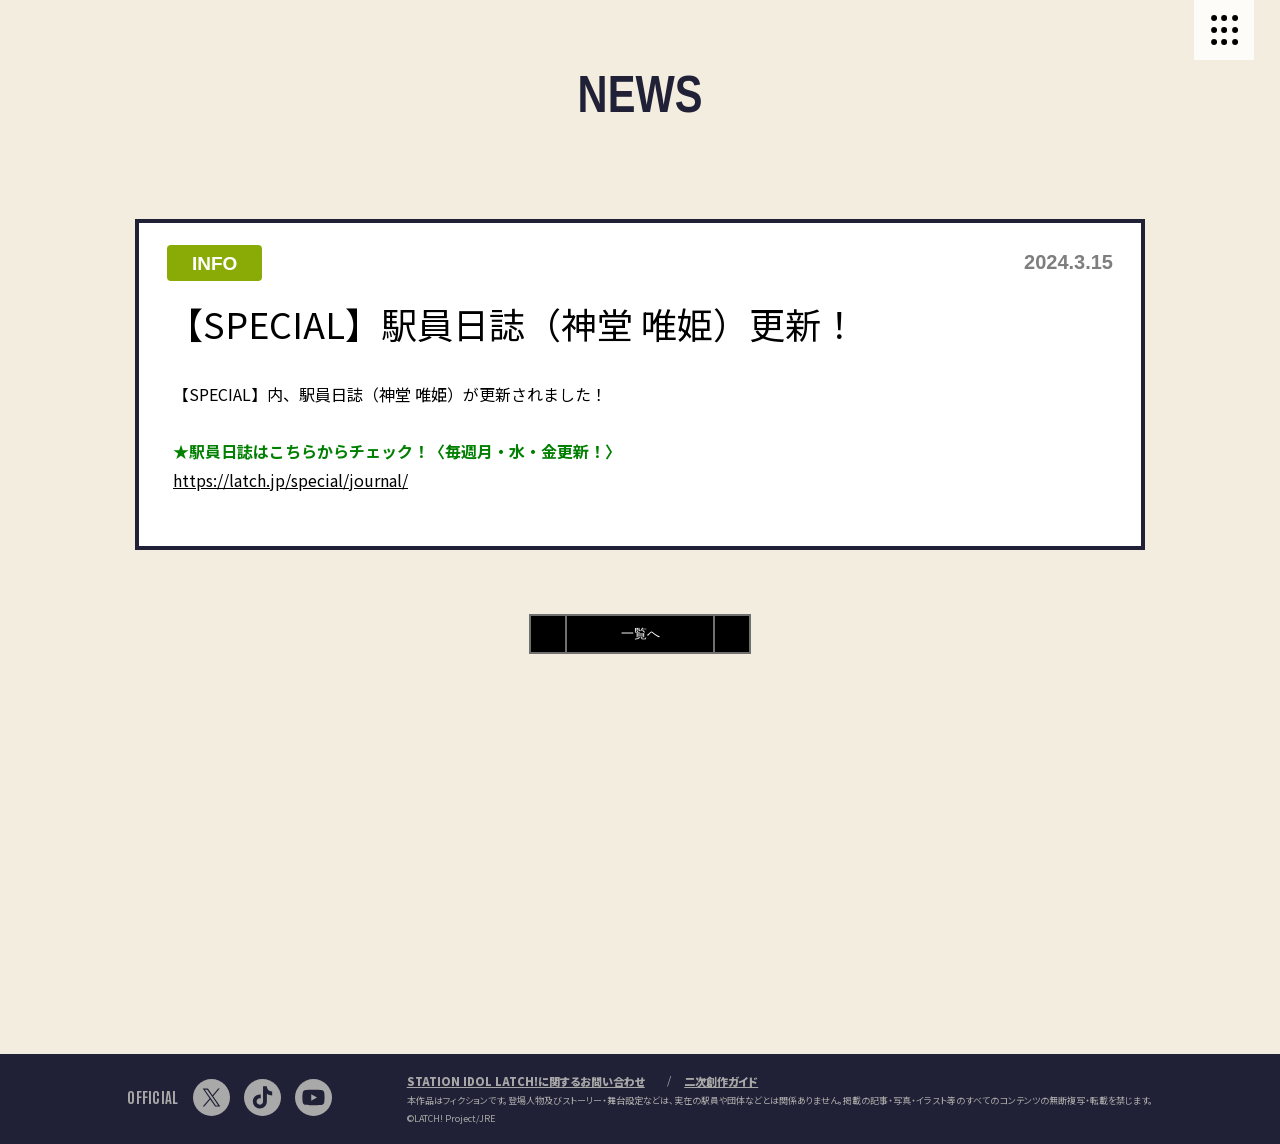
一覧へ (640, 633)
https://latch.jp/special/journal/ (290, 480)
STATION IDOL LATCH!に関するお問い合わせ (526, 1081)
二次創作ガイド (721, 1081)
